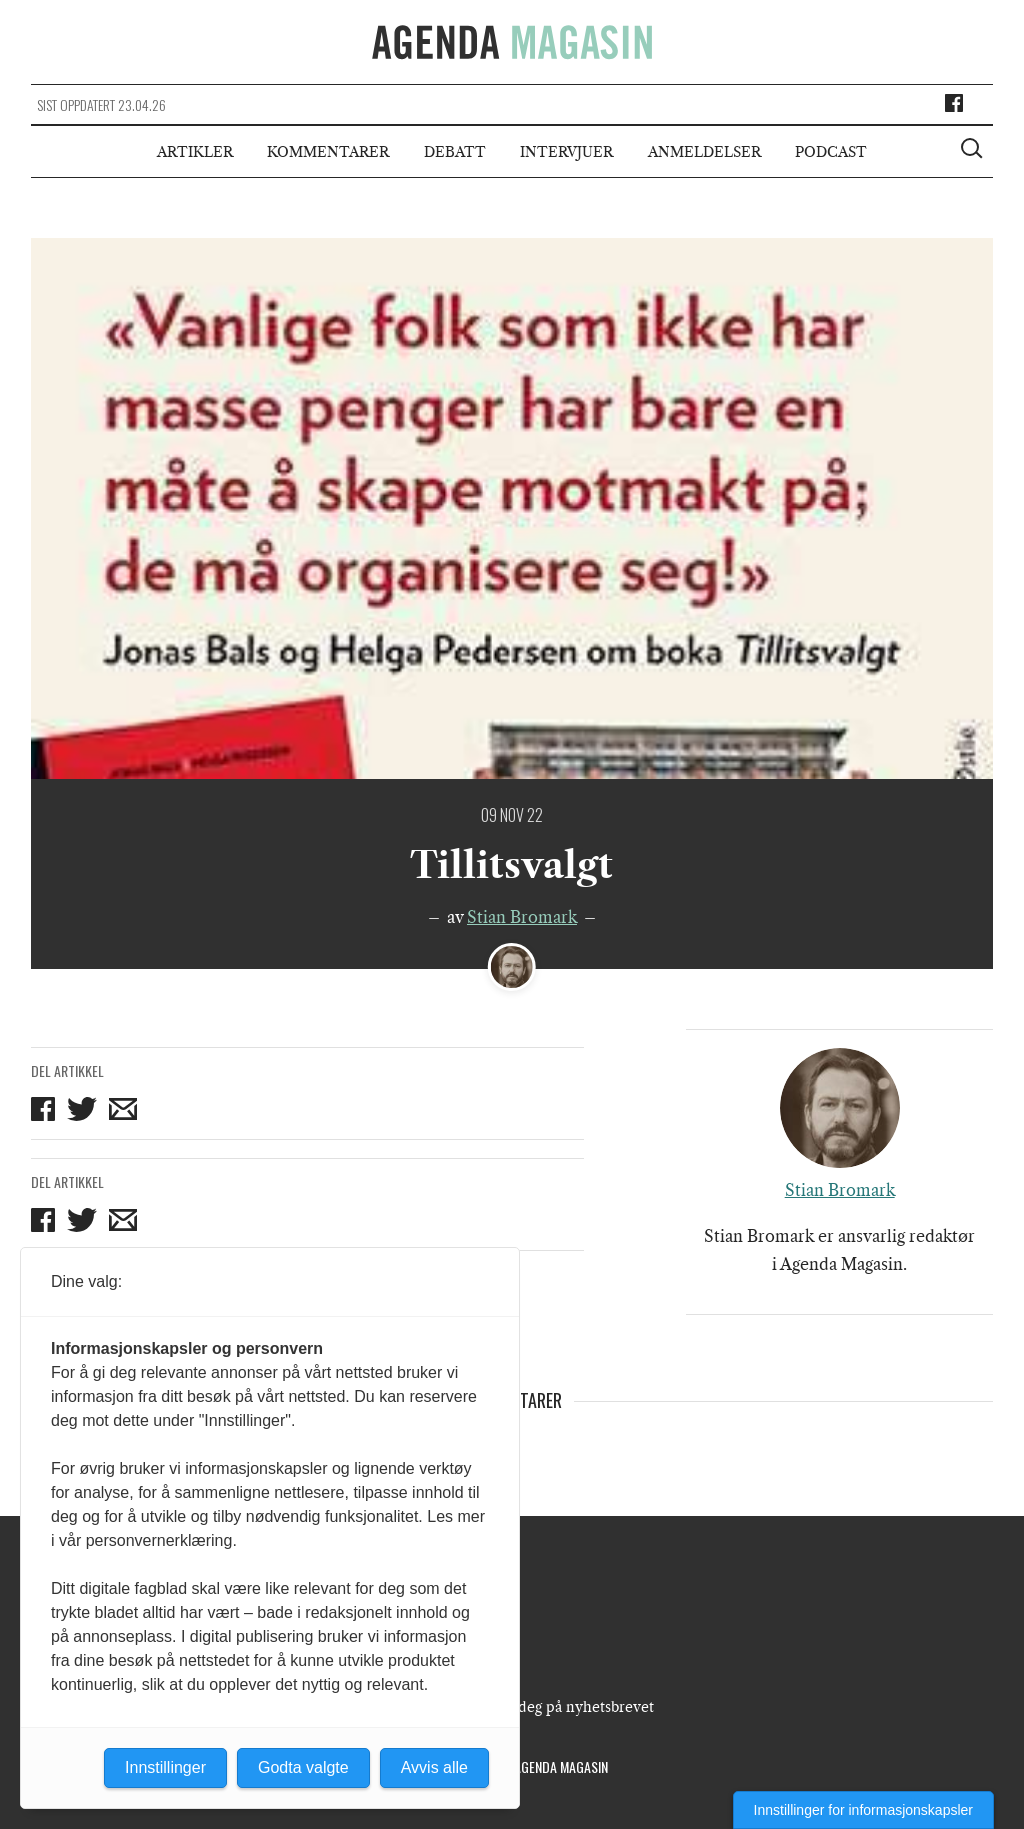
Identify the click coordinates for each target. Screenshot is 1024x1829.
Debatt (455, 152)
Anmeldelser (704, 152)
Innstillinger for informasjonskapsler (863, 1810)
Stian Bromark (522, 917)
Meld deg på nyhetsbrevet (566, 1707)
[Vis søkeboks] (974, 151)
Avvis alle (434, 1767)
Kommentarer (328, 152)
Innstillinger (165, 1767)
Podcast (831, 152)
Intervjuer (566, 152)
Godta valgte (303, 1767)
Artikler (195, 152)
